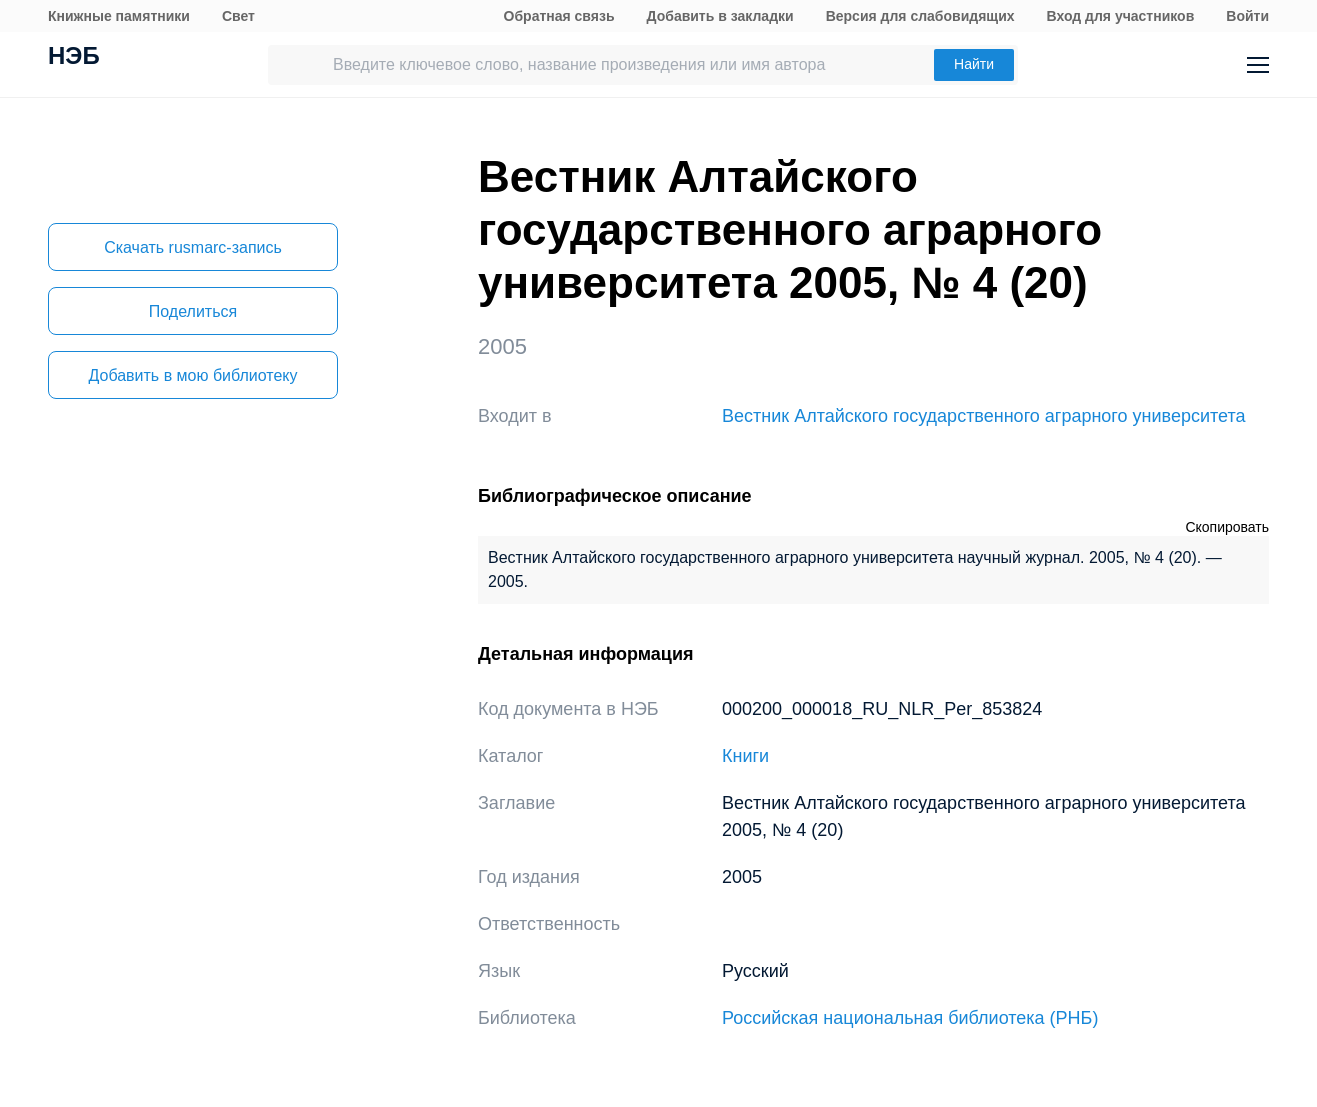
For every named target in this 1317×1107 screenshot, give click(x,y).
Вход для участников (1121, 16)
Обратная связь (559, 16)
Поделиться (193, 311)
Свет (238, 16)
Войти (1247, 16)
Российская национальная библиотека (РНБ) (910, 1018)
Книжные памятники (119, 16)
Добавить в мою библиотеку (192, 375)
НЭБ (74, 58)
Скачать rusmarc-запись (193, 247)
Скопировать (1227, 527)
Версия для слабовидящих (920, 16)
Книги (745, 756)
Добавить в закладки (720, 16)
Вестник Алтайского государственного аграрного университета (984, 416)
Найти (974, 64)
